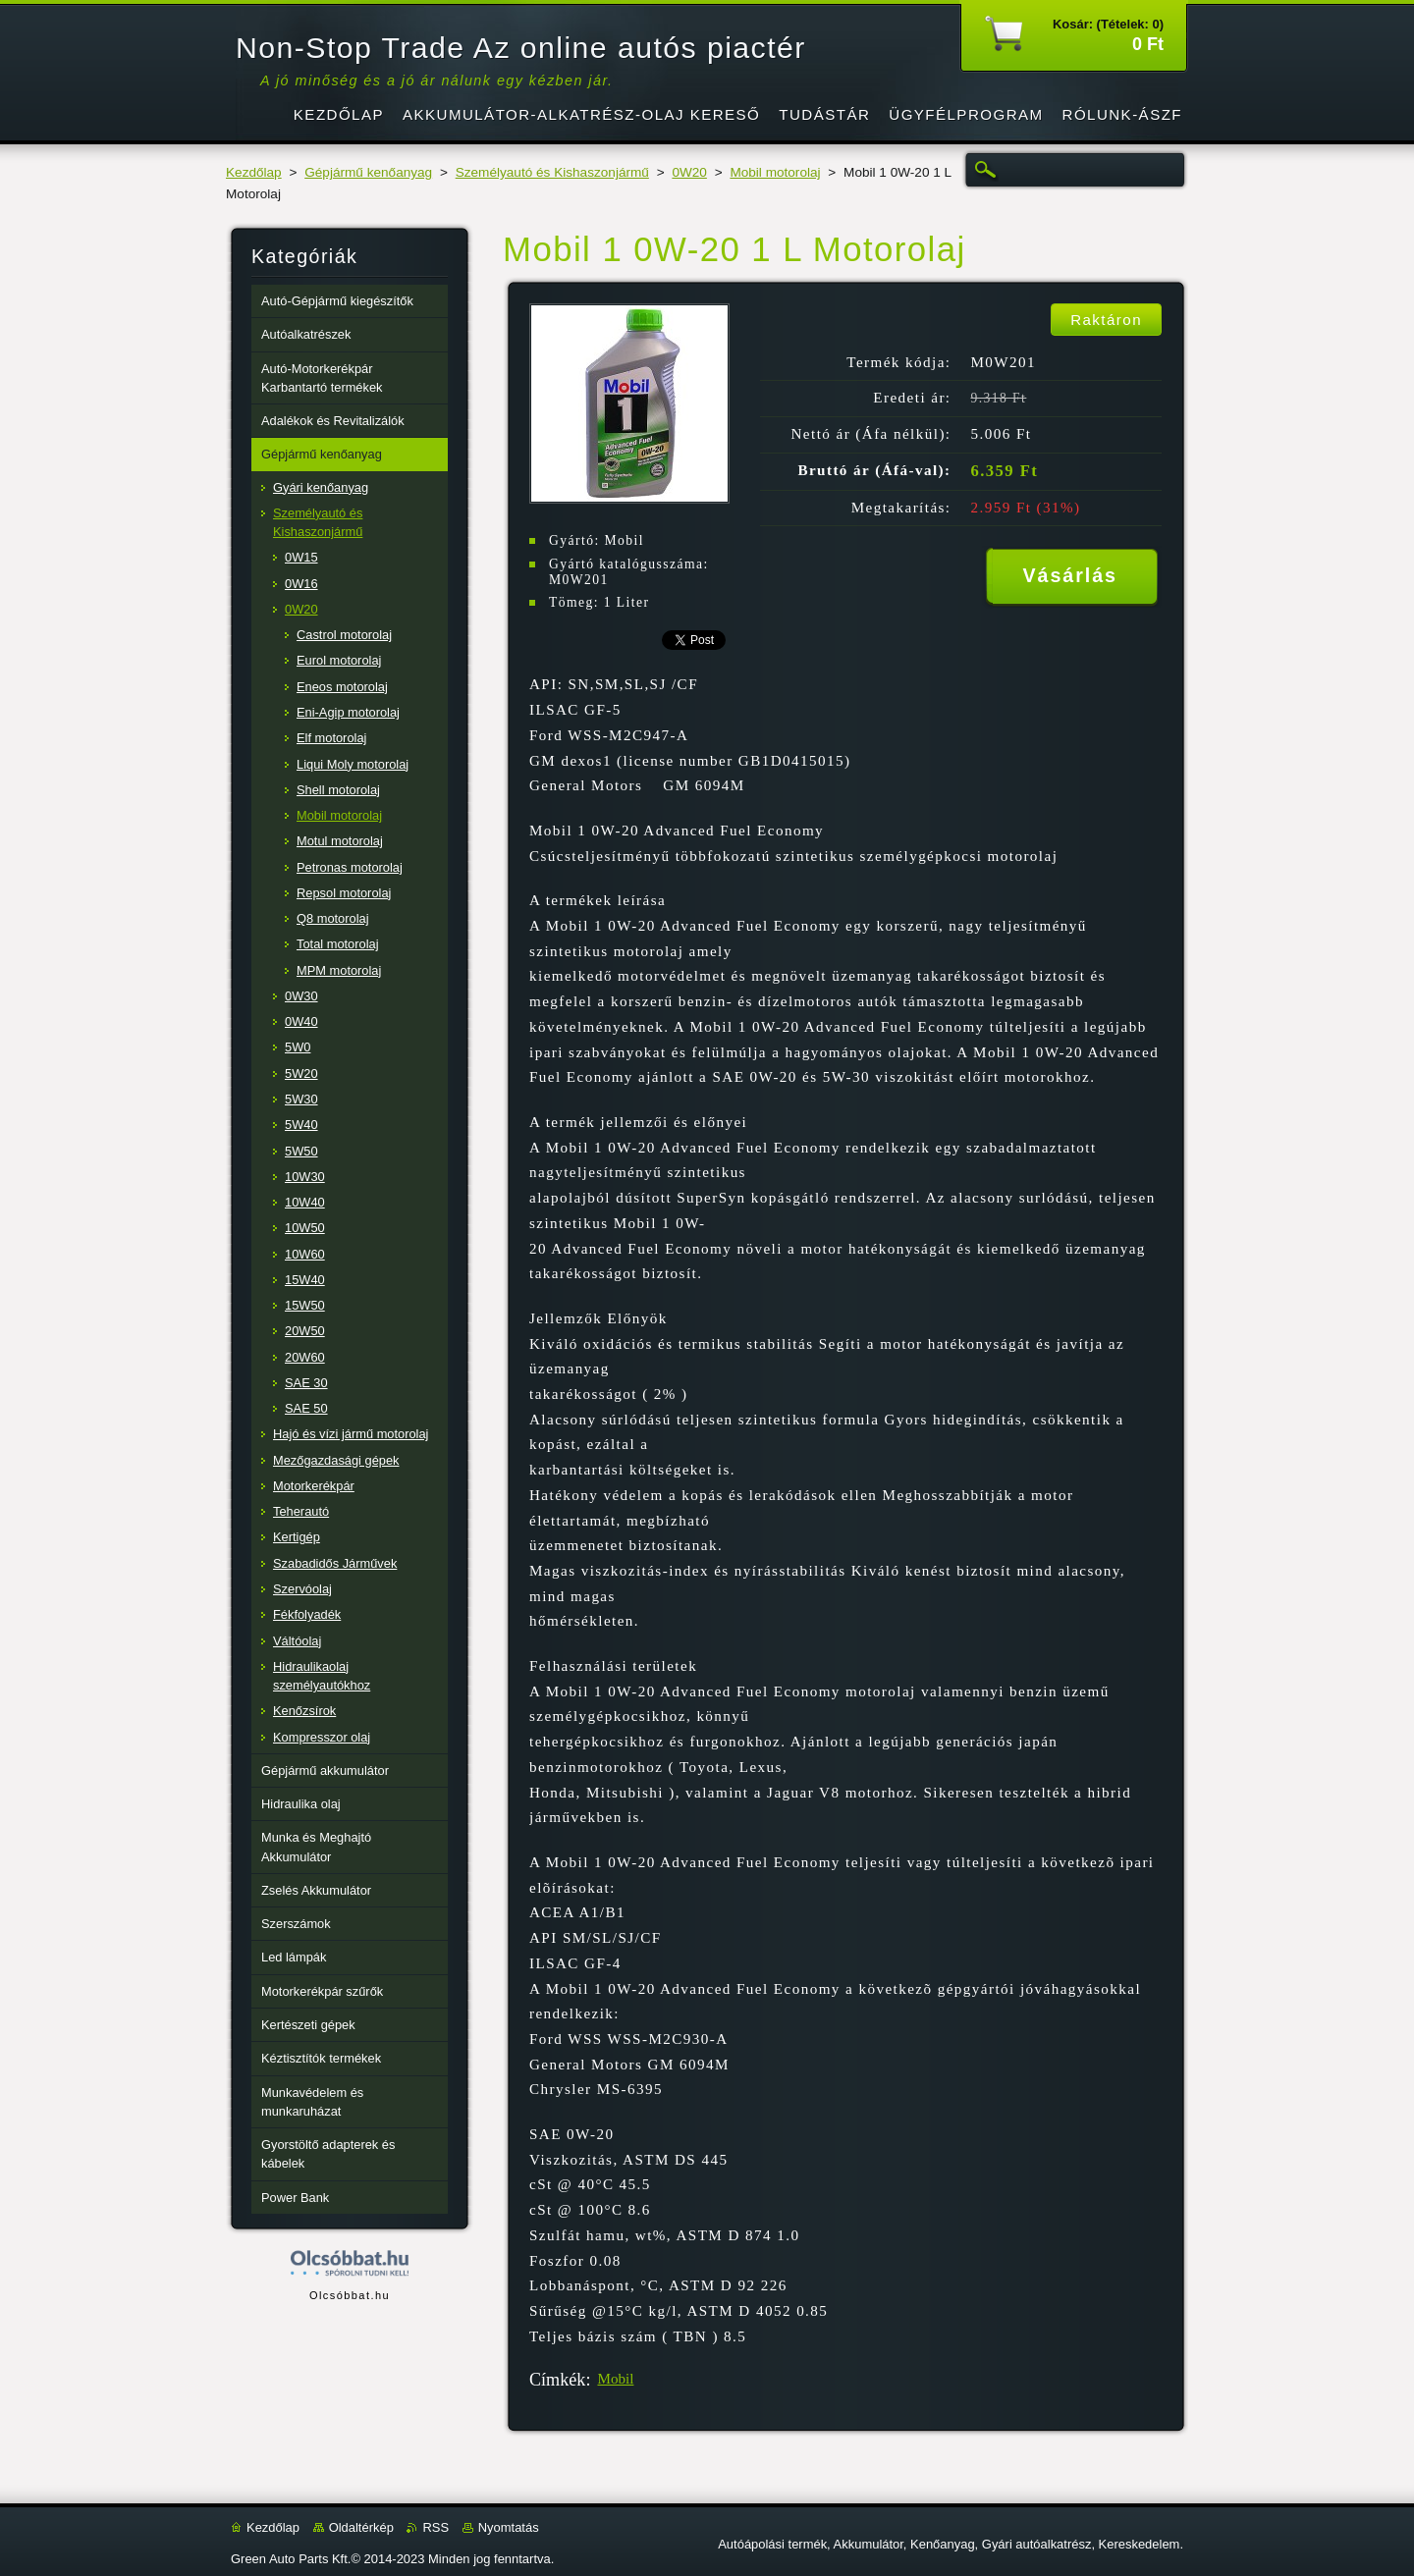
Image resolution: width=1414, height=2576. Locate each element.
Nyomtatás (508, 2527)
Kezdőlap (254, 172)
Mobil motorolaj (775, 172)
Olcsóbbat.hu (349, 2295)
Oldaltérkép (361, 2527)
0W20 (689, 172)
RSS (435, 2527)
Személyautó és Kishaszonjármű (552, 172)
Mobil (615, 2379)
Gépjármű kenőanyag (368, 172)
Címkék (557, 2379)
